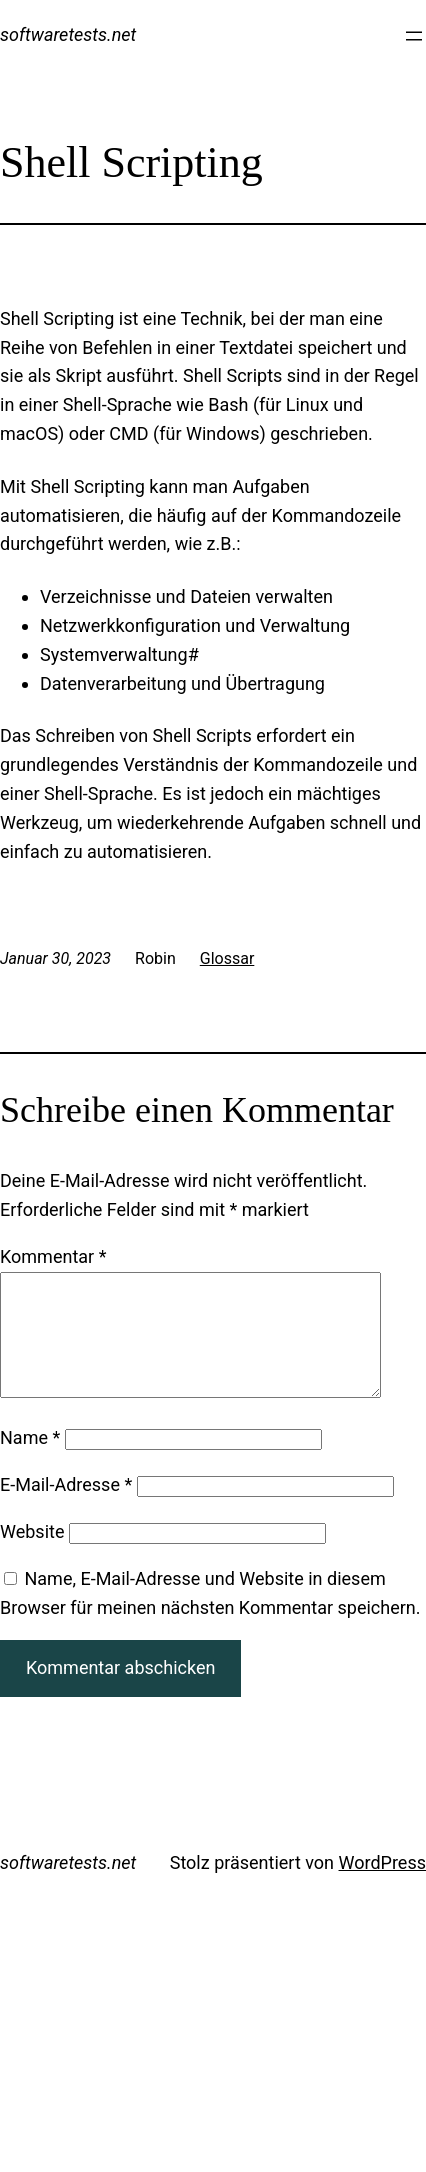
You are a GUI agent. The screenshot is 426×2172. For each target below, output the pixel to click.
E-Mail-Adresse (66, 1508)
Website (32, 1555)
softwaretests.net (68, 34)
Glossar (227, 958)
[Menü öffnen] (414, 36)
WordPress (382, 1886)
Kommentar (53, 1256)
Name (30, 1461)
